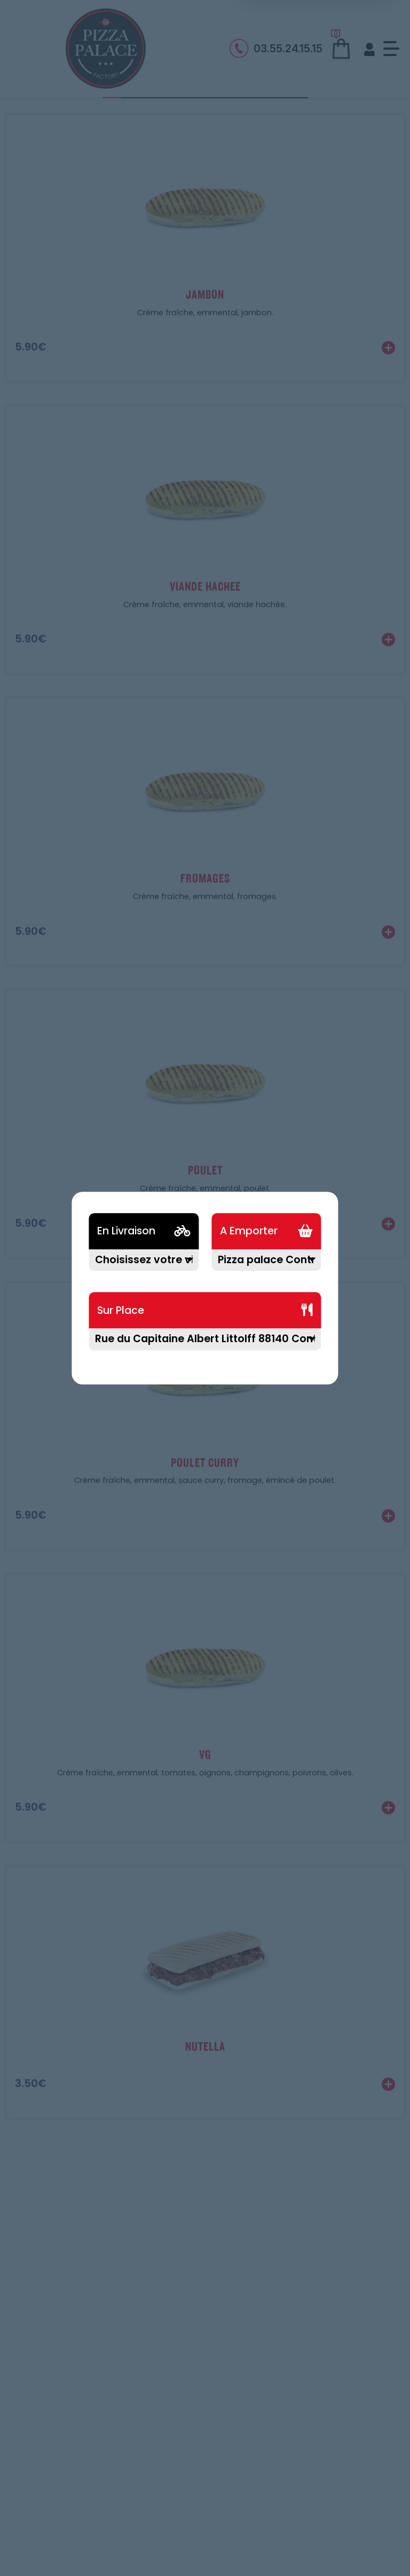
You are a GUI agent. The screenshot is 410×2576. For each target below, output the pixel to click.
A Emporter (249, 1231)
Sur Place (120, 1310)
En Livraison (126, 1231)
